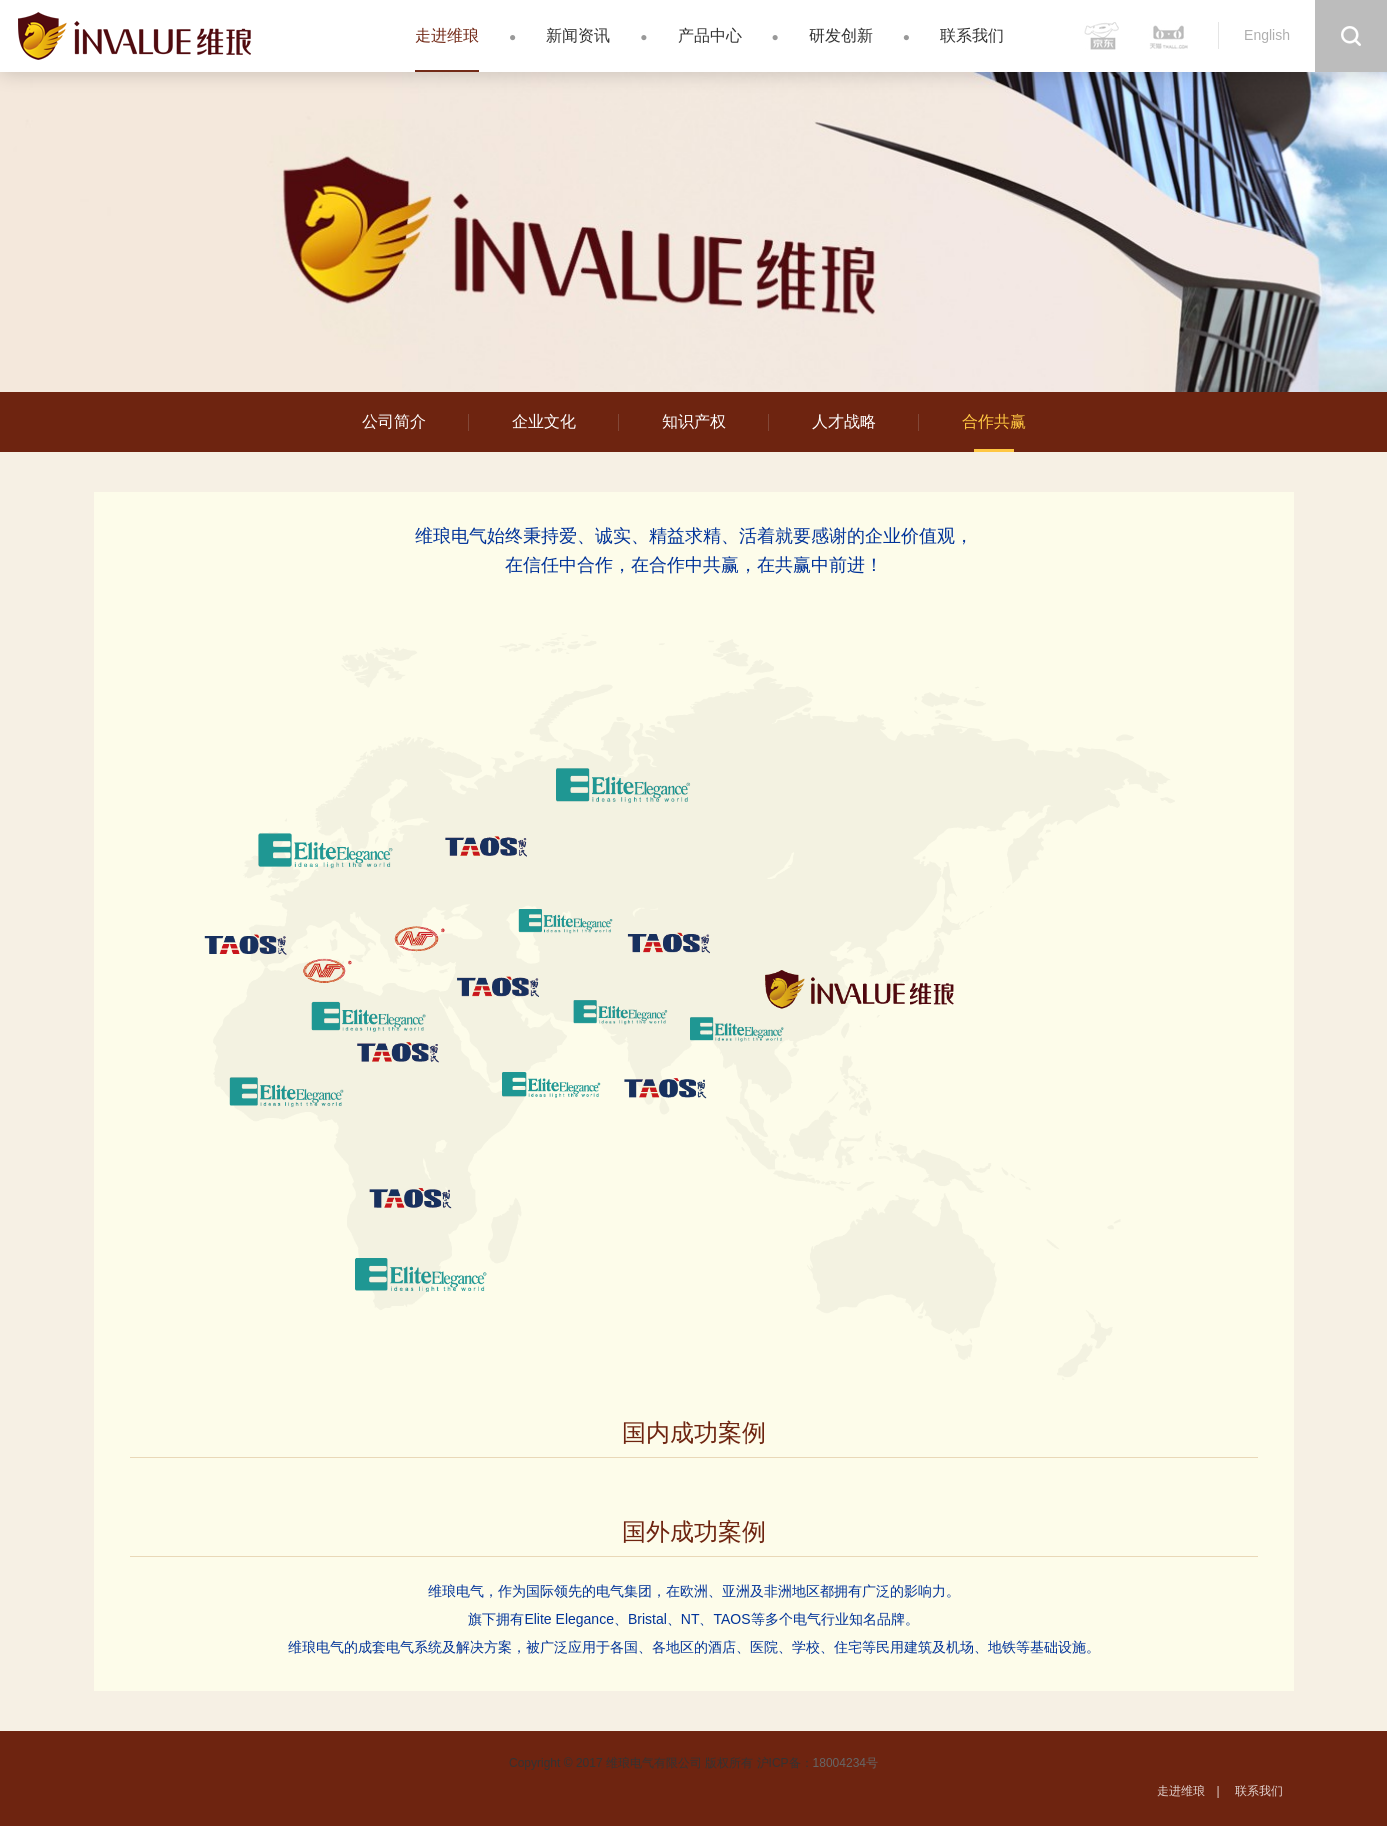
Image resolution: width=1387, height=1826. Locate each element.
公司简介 (394, 421)
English (1267, 35)
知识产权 (694, 421)
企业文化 (544, 421)
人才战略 (844, 421)
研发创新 (841, 35)
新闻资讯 (578, 35)
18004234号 (845, 1763)
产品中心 (710, 35)
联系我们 (972, 35)
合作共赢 (994, 421)
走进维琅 (447, 35)
